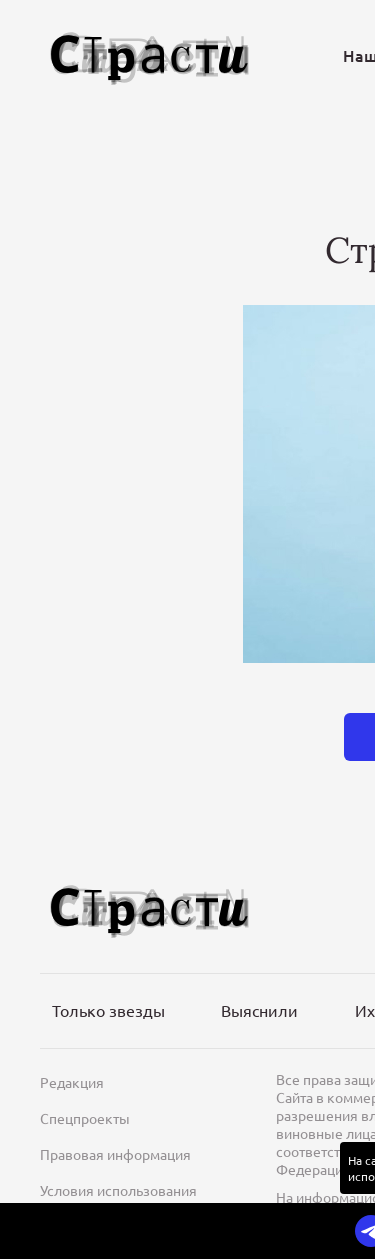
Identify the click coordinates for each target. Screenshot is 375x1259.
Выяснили (259, 1010)
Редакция (72, 1082)
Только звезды (108, 1010)
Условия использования (118, 1190)
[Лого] (150, 55)
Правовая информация (115, 1154)
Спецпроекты (85, 1118)
